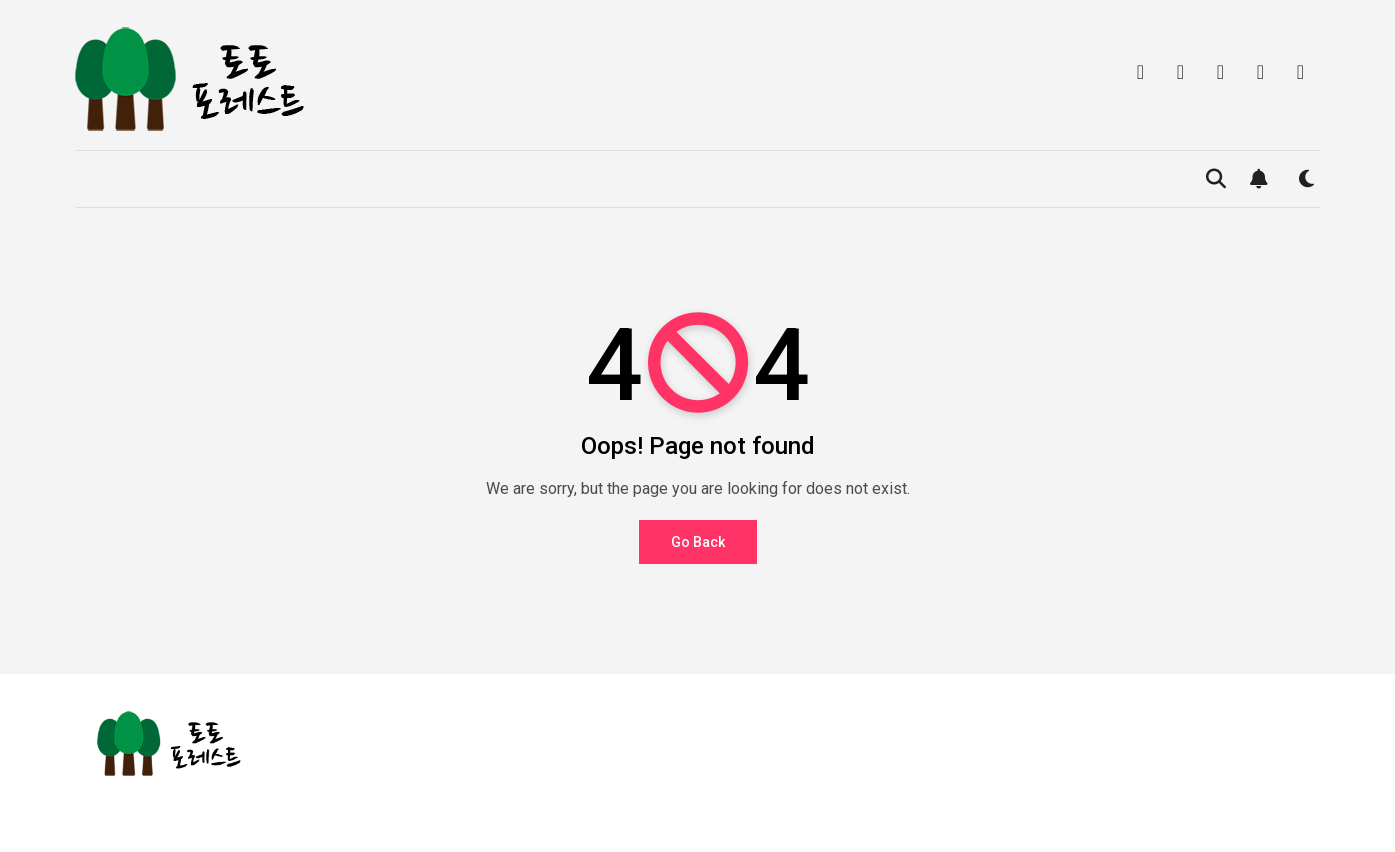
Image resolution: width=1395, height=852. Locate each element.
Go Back (698, 542)
